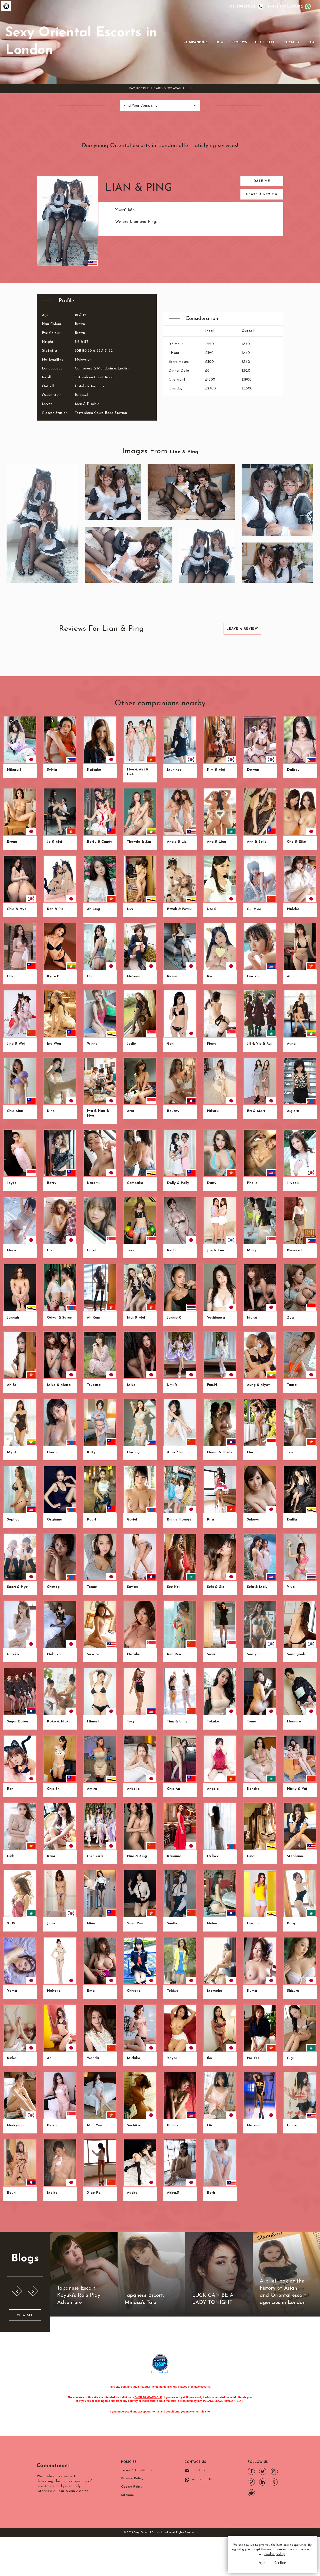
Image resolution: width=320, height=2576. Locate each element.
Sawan (133, 1625)
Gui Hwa (255, 915)
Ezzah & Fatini (175, 917)
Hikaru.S (15, 770)
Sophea (14, 1553)
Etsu (51, 1267)
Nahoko (54, 2029)
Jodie (132, 1055)
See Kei (174, 1625)
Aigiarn (294, 1127)
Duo (220, 42)
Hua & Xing (138, 1895)
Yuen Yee (135, 1962)
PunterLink (160, 2411)
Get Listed (265, 42)
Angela (213, 1827)
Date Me (262, 181)
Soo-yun (254, 1693)
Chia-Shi (54, 1827)
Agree (263, 2562)
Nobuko (54, 1693)
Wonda (93, 2097)
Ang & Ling (218, 842)
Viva (291, 1625)
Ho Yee (254, 2097)
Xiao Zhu (175, 1480)
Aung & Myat (260, 1407)
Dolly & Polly (179, 1200)
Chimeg (54, 1625)
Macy (252, 1267)
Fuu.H (212, 1407)
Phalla (253, 1200)
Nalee (212, 1962)
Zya (290, 1335)
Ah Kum (94, 1335)
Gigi (291, 2097)
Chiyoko (134, 2029)
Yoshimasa (217, 1335)
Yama (12, 2029)
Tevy (131, 1760)
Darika (253, 988)
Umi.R (172, 1407)
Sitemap (127, 2533)
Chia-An (174, 1827)
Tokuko (213, 1760)
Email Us (198, 2509)
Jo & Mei (55, 842)
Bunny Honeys (174, 1555)
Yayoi (172, 2097)
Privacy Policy (132, 2517)
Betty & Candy (94, 845)
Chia (11, 988)
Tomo (252, 1760)
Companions (196, 42)
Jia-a (51, 1962)
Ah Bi (12, 1407)
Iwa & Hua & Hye (99, 1130)
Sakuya (254, 1553)
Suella (172, 1962)
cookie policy (275, 2554)
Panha (173, 2164)
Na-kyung (16, 2164)
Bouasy (174, 1127)
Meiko (53, 2231)
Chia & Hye (18, 915)
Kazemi (94, 1200)
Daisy (212, 1200)
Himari (93, 1760)
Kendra (254, 1827)
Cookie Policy (132, 2525)
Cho (90, 988)
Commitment (61, 2504)
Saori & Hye (18, 1625)
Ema (91, 2029)
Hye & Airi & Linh (139, 772)
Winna (93, 1055)
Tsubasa (94, 1407)
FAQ (311, 42)
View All (25, 2353)
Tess (131, 1267)
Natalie (134, 1693)
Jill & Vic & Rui (257, 1057)
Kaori (52, 1895)
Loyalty (292, 42)
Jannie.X (175, 1335)
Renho (173, 1267)
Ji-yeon (293, 1200)
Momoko (215, 2029)
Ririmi (172, 988)
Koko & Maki (59, 1760)
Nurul (252, 1480)
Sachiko (134, 2164)
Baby (292, 1962)
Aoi (50, 2097)
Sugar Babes (19, 1760)
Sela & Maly (258, 1625)
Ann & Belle (258, 842)
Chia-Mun (16, 1127)
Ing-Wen (54, 1055)
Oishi (211, 2164)
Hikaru (213, 1127)
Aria (131, 1127)
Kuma (252, 2029)
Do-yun (253, 770)
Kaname (174, 1895)
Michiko (134, 2097)
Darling (134, 1480)
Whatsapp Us (202, 2518)
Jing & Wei (17, 1055)
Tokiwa (173, 2029)
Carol (92, 1267)
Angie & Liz (178, 842)
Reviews (239, 42)
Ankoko (134, 1827)
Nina (91, 1962)
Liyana (253, 1962)
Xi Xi (11, 1962)
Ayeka (133, 2231)
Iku (210, 2097)
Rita (211, 1553)
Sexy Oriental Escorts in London (81, 41)
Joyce (12, 1200)
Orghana (55, 1553)
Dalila (292, 1553)
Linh (11, 1895)
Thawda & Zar (136, 845)
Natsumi (255, 2164)
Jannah (13, 1335)
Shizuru (294, 2029)
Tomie (92, 1625)
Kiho (51, 1127)
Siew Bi (93, 1693)
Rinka (12, 2097)
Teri (290, 1480)
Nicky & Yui (298, 1827)
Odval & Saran (55, 1337)
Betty (52, 1200)
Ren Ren (174, 1693)
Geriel (132, 1553)
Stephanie (296, 1895)
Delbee (213, 1895)
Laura (292, 2164)
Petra (52, 2164)
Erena (12, 842)
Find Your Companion (142, 105)
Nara (12, 1267)
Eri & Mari (257, 1127)
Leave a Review (262, 194)
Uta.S (212, 915)
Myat (12, 1480)
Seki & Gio (217, 1625)
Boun (11, 2231)
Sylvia (52, 770)
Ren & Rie (56, 915)
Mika (131, 1407)
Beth (211, 2231)
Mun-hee (175, 770)
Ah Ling (94, 915)
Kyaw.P (53, 988)
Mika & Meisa (54, 1410)
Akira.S (173, 2231)
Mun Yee (95, 2164)
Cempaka (136, 1200)
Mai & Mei (137, 1335)
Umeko (13, 1693)
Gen (170, 1055)
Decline (280, 2562)
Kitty (92, 1480)
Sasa (211, 1693)
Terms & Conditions (136, 2509)
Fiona (212, 1055)
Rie (210, 988)
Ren (10, 1827)
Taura (292, 1407)
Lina (251, 1895)
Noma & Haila (215, 1483)
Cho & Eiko (297, 842)
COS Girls (96, 1895)
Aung (292, 1055)
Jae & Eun (216, 1267)
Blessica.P (296, 1267)
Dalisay (294, 770)
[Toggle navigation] (177, 42)
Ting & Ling (178, 1760)
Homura (294, 1760)
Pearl (92, 1553)
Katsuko (95, 770)
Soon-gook (297, 1693)
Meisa (252, 1335)
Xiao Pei (95, 2231)
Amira (92, 1827)
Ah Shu (293, 988)
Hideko (294, 915)
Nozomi (134, 988)
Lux (130, 915)
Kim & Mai (217, 770)
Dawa (52, 1480)
